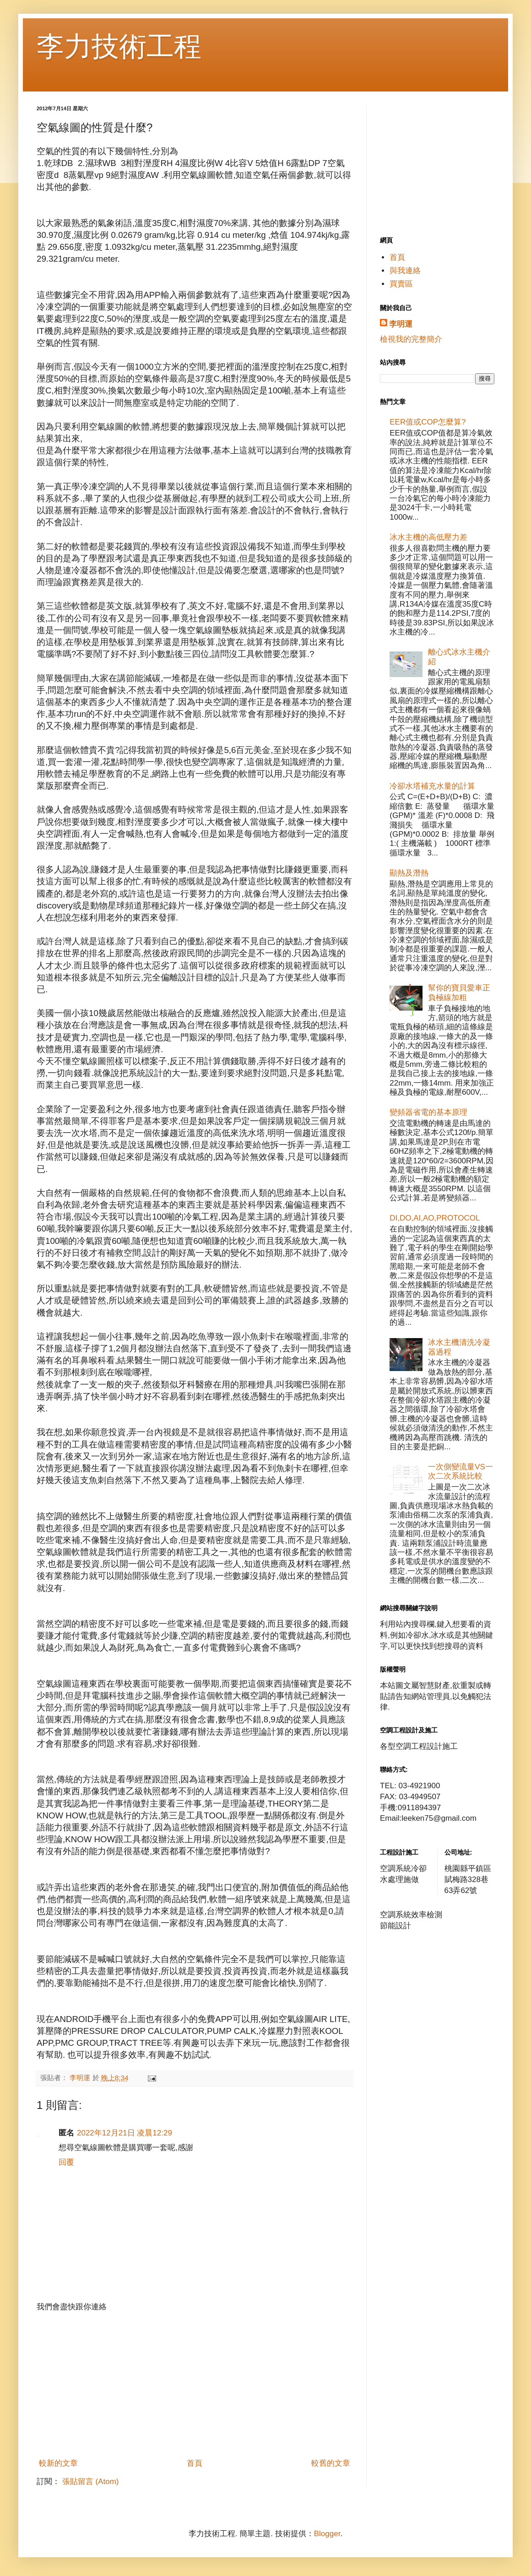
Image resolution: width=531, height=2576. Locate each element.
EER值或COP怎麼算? (428, 422)
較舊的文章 (330, 2463)
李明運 (400, 324)
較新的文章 (58, 2463)
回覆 (66, 2162)
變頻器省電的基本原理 (428, 1112)
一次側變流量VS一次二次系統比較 (460, 1471)
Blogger (327, 2533)
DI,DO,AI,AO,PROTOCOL (435, 1218)
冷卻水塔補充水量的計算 (432, 786)
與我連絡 (405, 270)
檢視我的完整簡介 (411, 339)
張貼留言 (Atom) (90, 2481)
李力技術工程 (119, 46)
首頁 (194, 2463)
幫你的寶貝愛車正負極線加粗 (459, 992)
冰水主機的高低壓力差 (428, 537)
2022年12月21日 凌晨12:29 (124, 2133)
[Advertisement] (194, 2385)
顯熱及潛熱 (409, 873)
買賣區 (401, 284)
